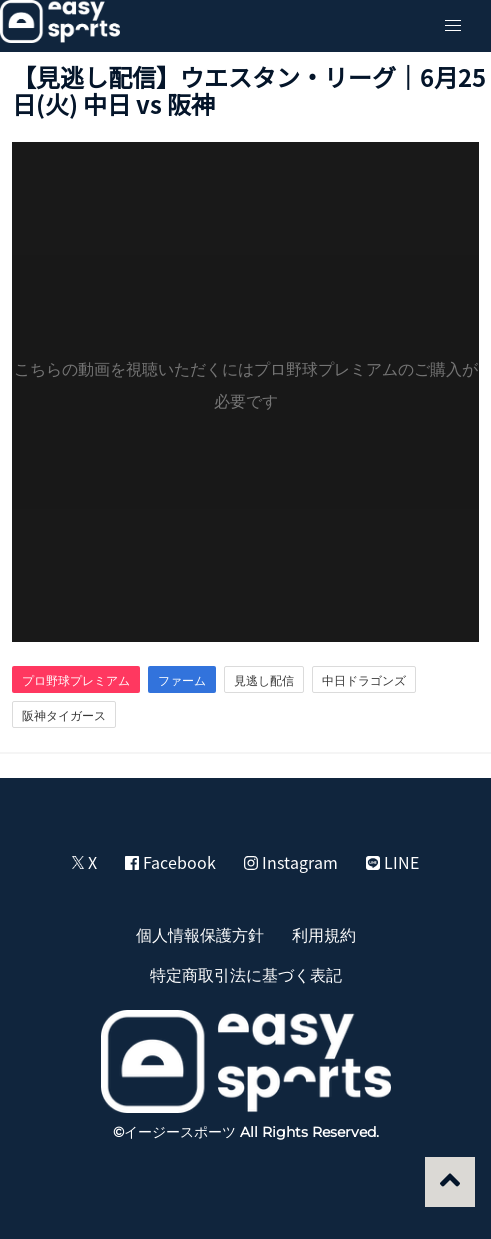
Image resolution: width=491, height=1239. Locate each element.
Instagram (291, 862)
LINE (392, 862)
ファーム (182, 680)
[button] (453, 26)
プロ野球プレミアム (76, 680)
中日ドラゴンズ (364, 680)
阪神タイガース (64, 715)
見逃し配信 (264, 680)
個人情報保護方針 (200, 934)
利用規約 (324, 934)
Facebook (170, 862)
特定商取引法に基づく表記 (246, 974)
